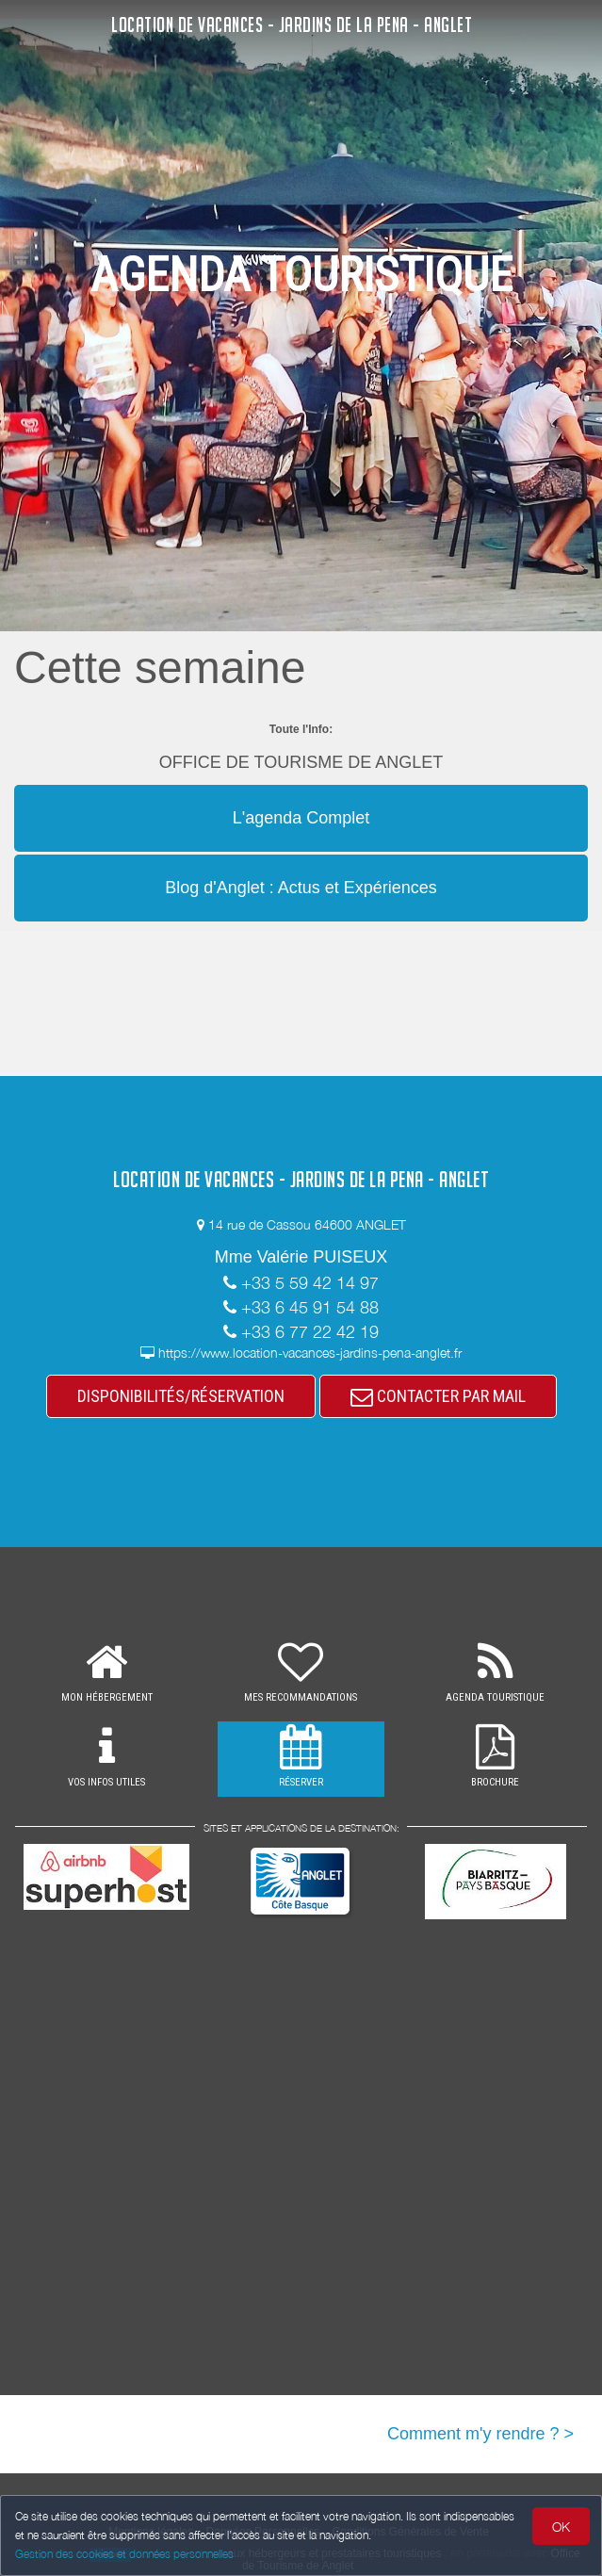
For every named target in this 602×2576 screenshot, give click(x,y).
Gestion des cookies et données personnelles (124, 2554)
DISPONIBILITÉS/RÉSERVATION (181, 1396)
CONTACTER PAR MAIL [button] (438, 1396)
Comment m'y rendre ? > (480, 2433)
